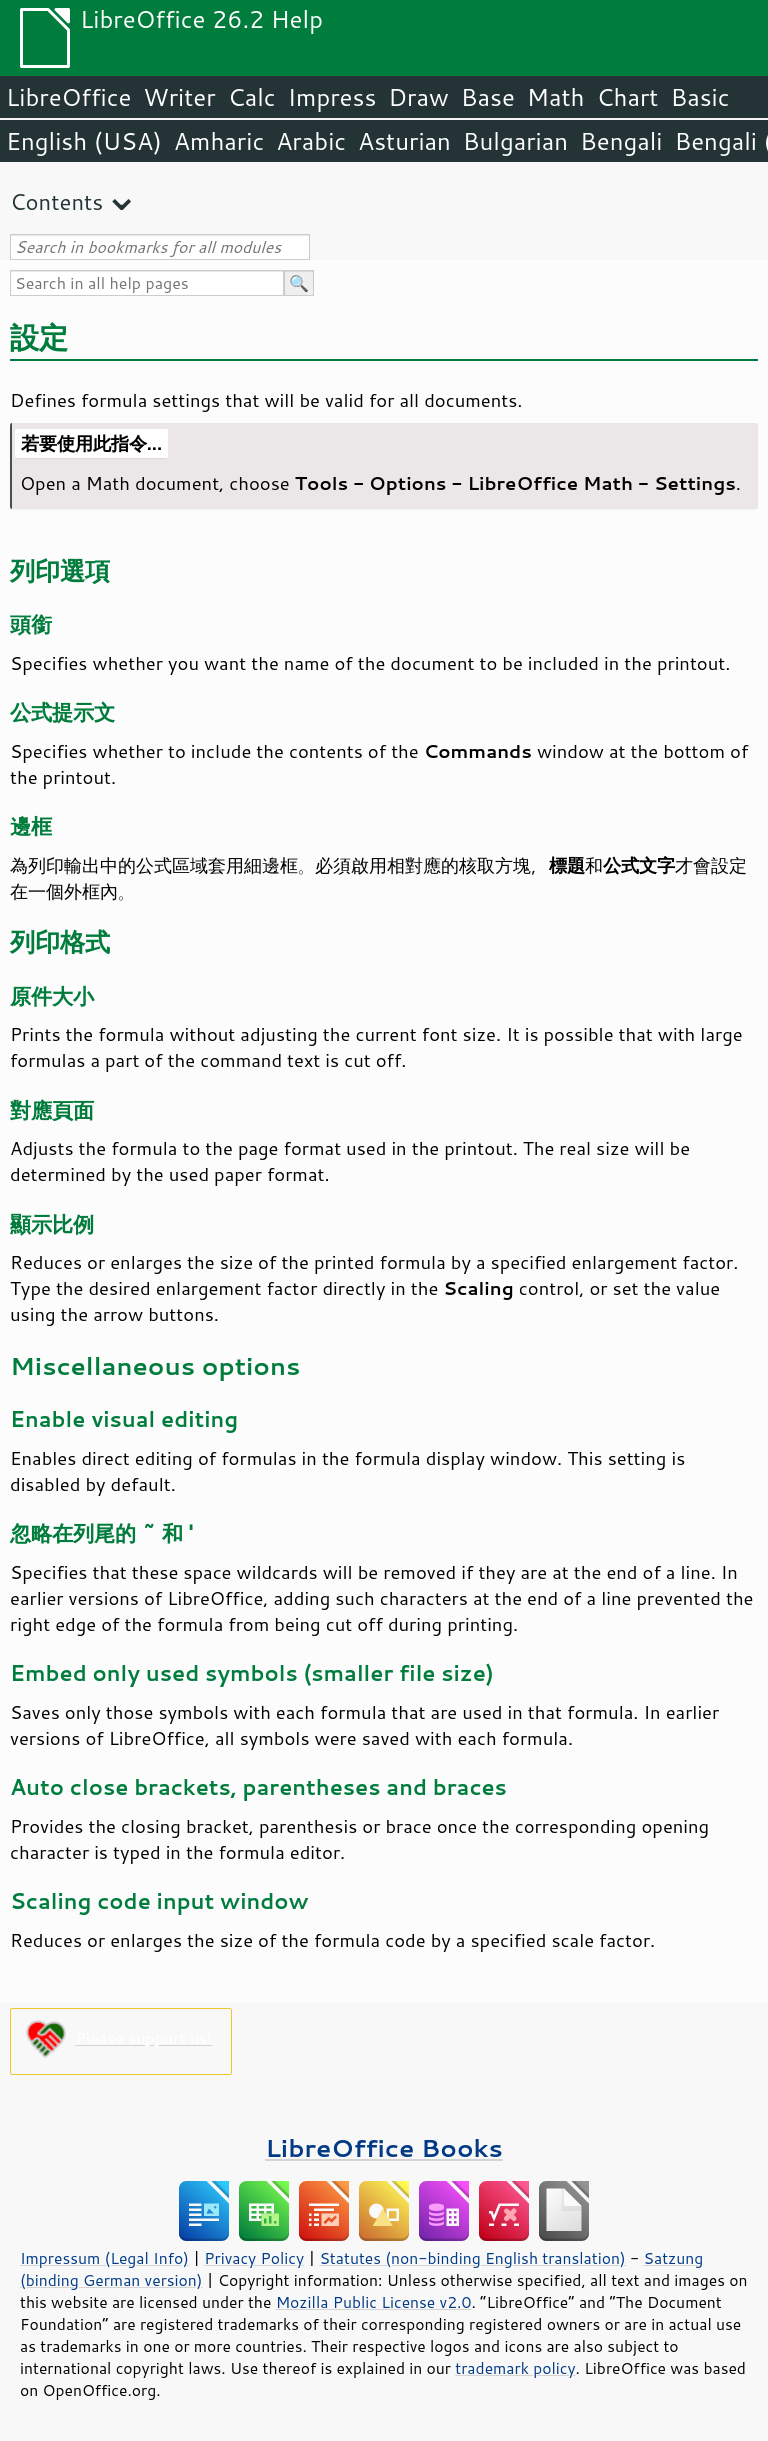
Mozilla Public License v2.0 (374, 2302)
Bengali (621, 141)
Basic (699, 97)
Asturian (404, 141)
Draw (418, 97)
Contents (56, 201)
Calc (252, 97)
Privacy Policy (254, 2258)
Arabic (311, 141)
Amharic (219, 141)
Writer (179, 97)
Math (556, 97)
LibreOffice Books (384, 2147)
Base (488, 97)
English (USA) (84, 141)
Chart (627, 97)
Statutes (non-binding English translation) (472, 2258)
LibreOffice (68, 97)
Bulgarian (515, 141)
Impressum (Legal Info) (104, 2258)
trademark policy (515, 2368)
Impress (332, 97)
